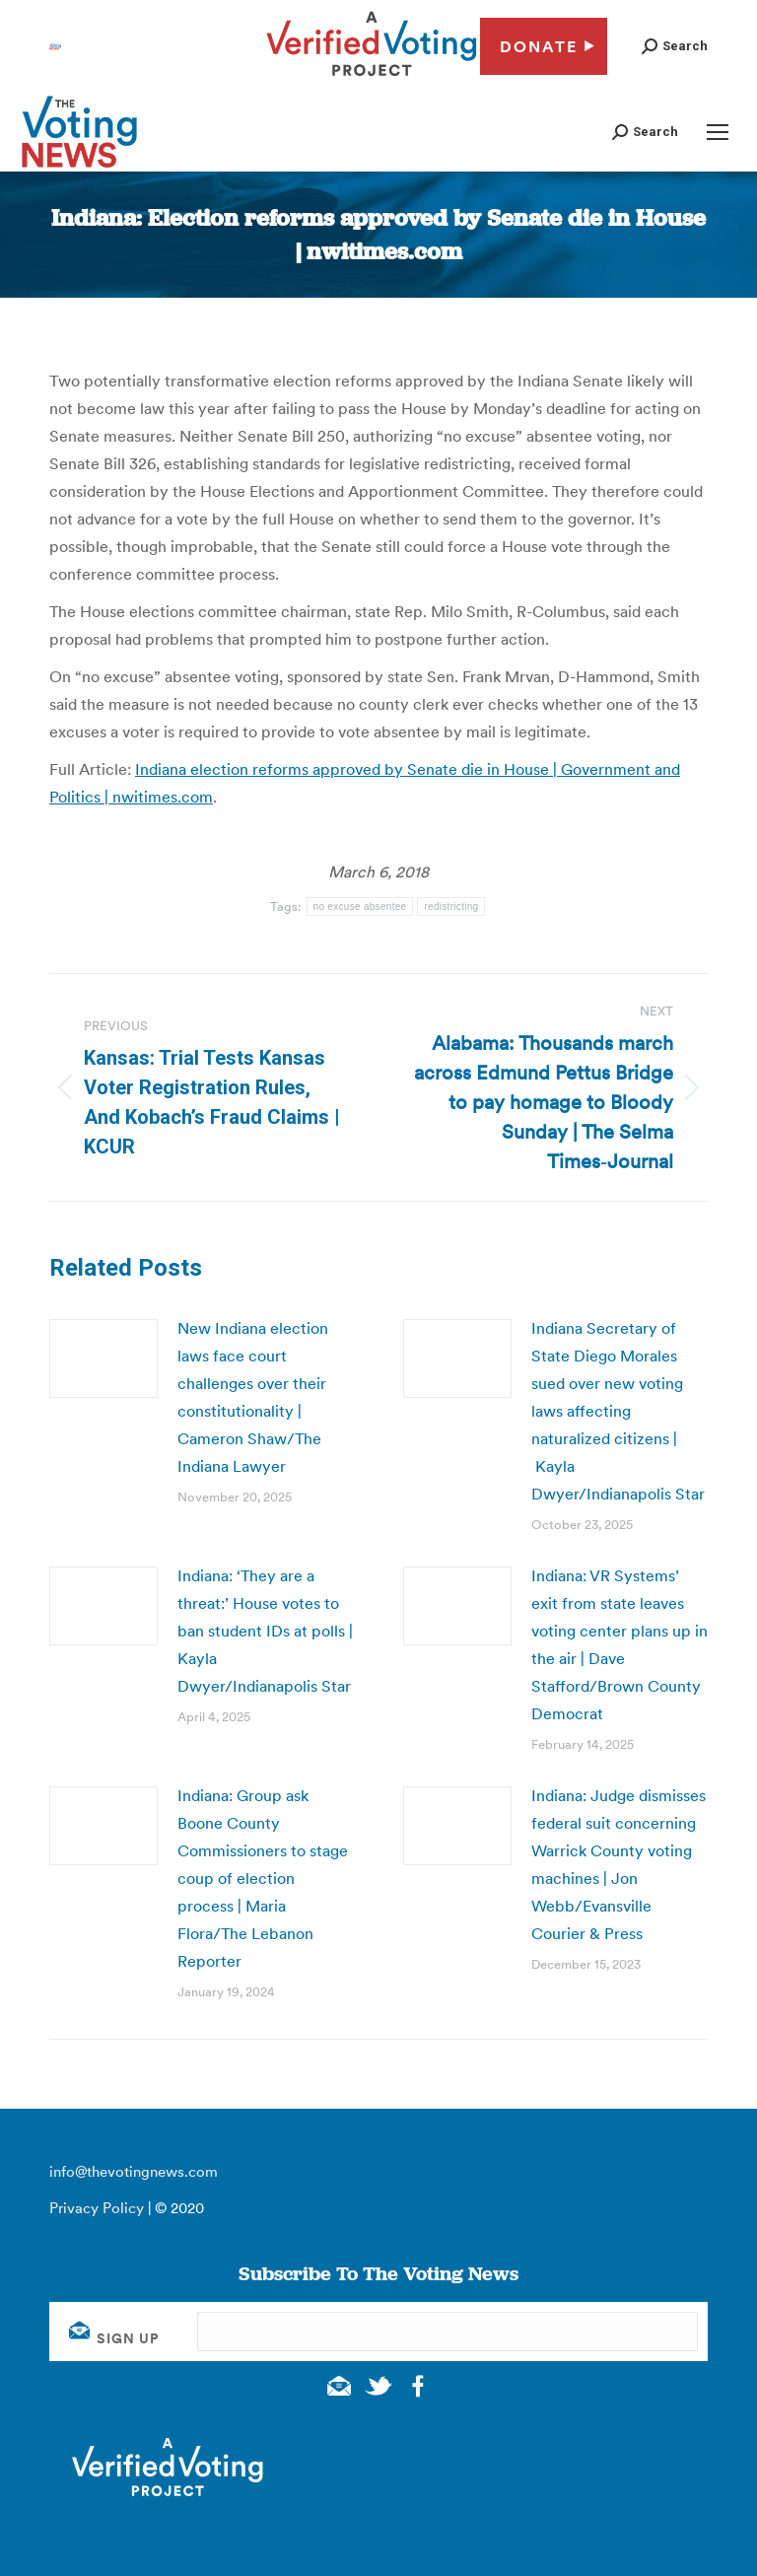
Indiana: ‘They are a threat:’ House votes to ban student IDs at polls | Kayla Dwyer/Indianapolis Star (265, 1631)
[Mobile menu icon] (717, 132)
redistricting (451, 906)
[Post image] (103, 1358)
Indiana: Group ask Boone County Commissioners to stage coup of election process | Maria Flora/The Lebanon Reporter (262, 1878)
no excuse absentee (360, 906)
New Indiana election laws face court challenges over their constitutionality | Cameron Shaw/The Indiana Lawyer (252, 1397)
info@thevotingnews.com (133, 2171)
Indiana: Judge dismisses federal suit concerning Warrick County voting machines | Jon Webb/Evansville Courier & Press (618, 1864)
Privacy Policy (96, 2207)
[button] (675, 45)
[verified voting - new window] (371, 79)
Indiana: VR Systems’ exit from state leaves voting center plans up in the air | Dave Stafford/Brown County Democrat (619, 1644)
